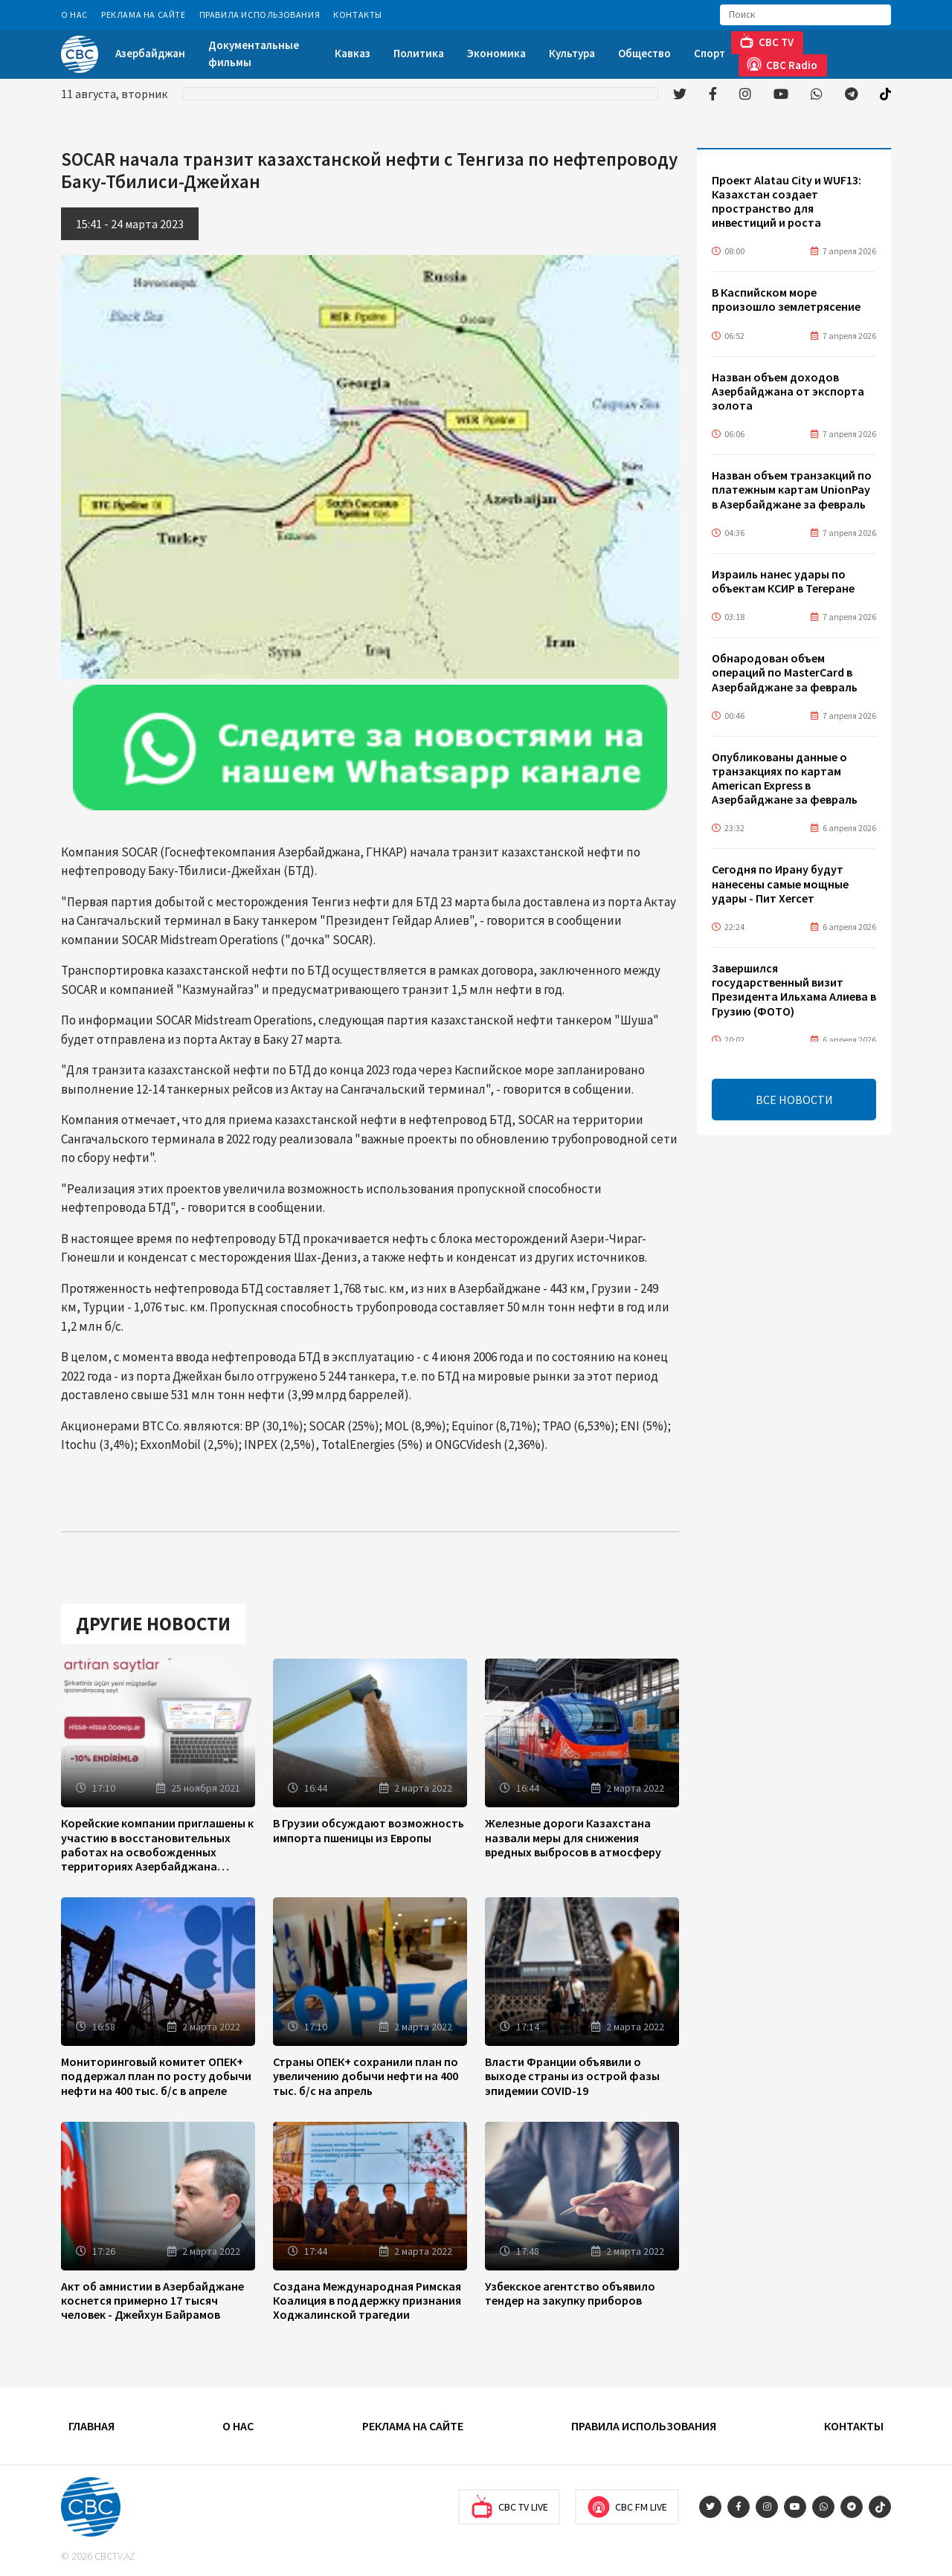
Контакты (357, 14)
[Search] (805, 14)
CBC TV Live (509, 2507)
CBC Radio (782, 64)
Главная (91, 2425)
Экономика (496, 53)
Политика (418, 53)
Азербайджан (150, 53)
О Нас (74, 14)
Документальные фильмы (253, 53)
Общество (644, 53)
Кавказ (352, 53)
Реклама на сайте (143, 14)
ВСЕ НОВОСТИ (794, 1099)
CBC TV (766, 41)
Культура (572, 53)
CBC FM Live (627, 2507)
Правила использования (260, 14)
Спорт (709, 53)
